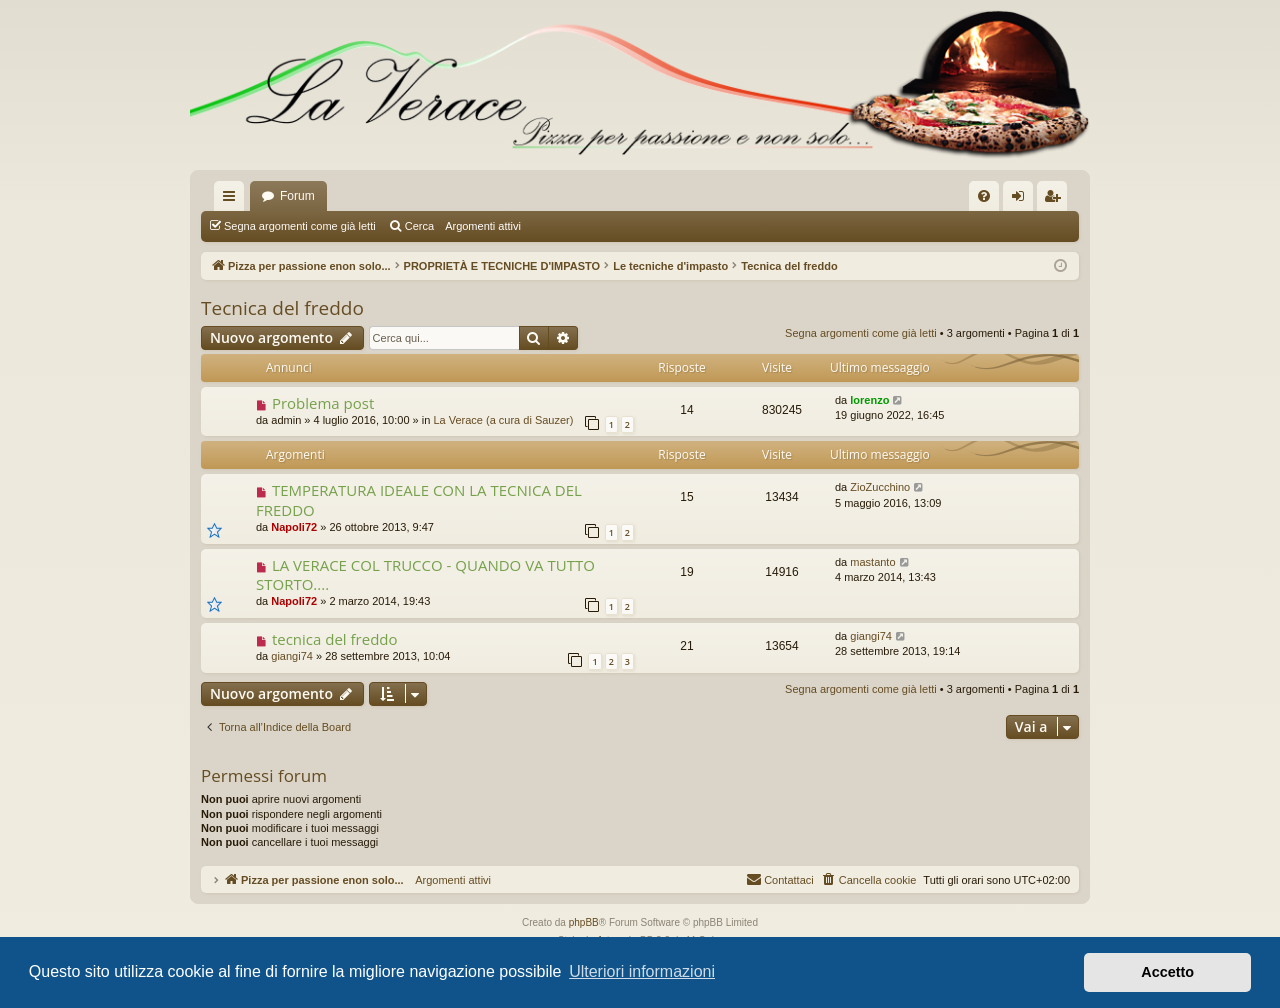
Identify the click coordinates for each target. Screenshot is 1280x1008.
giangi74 (292, 656)
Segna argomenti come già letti (300, 226)
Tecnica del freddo (282, 308)
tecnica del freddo (335, 639)
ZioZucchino (880, 487)
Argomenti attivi (483, 226)
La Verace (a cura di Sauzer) (503, 420)
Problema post (323, 403)
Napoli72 (294, 527)
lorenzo (869, 400)
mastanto (872, 562)
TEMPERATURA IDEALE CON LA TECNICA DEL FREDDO (419, 499)
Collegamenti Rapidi (233, 200)
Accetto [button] (1167, 972)
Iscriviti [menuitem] (1056, 200)
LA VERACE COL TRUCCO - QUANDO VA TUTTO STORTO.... (425, 574)
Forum (297, 196)
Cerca (419, 226)
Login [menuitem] (1022, 200)
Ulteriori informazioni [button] (642, 971)
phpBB (584, 922)
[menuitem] (984, 196)
